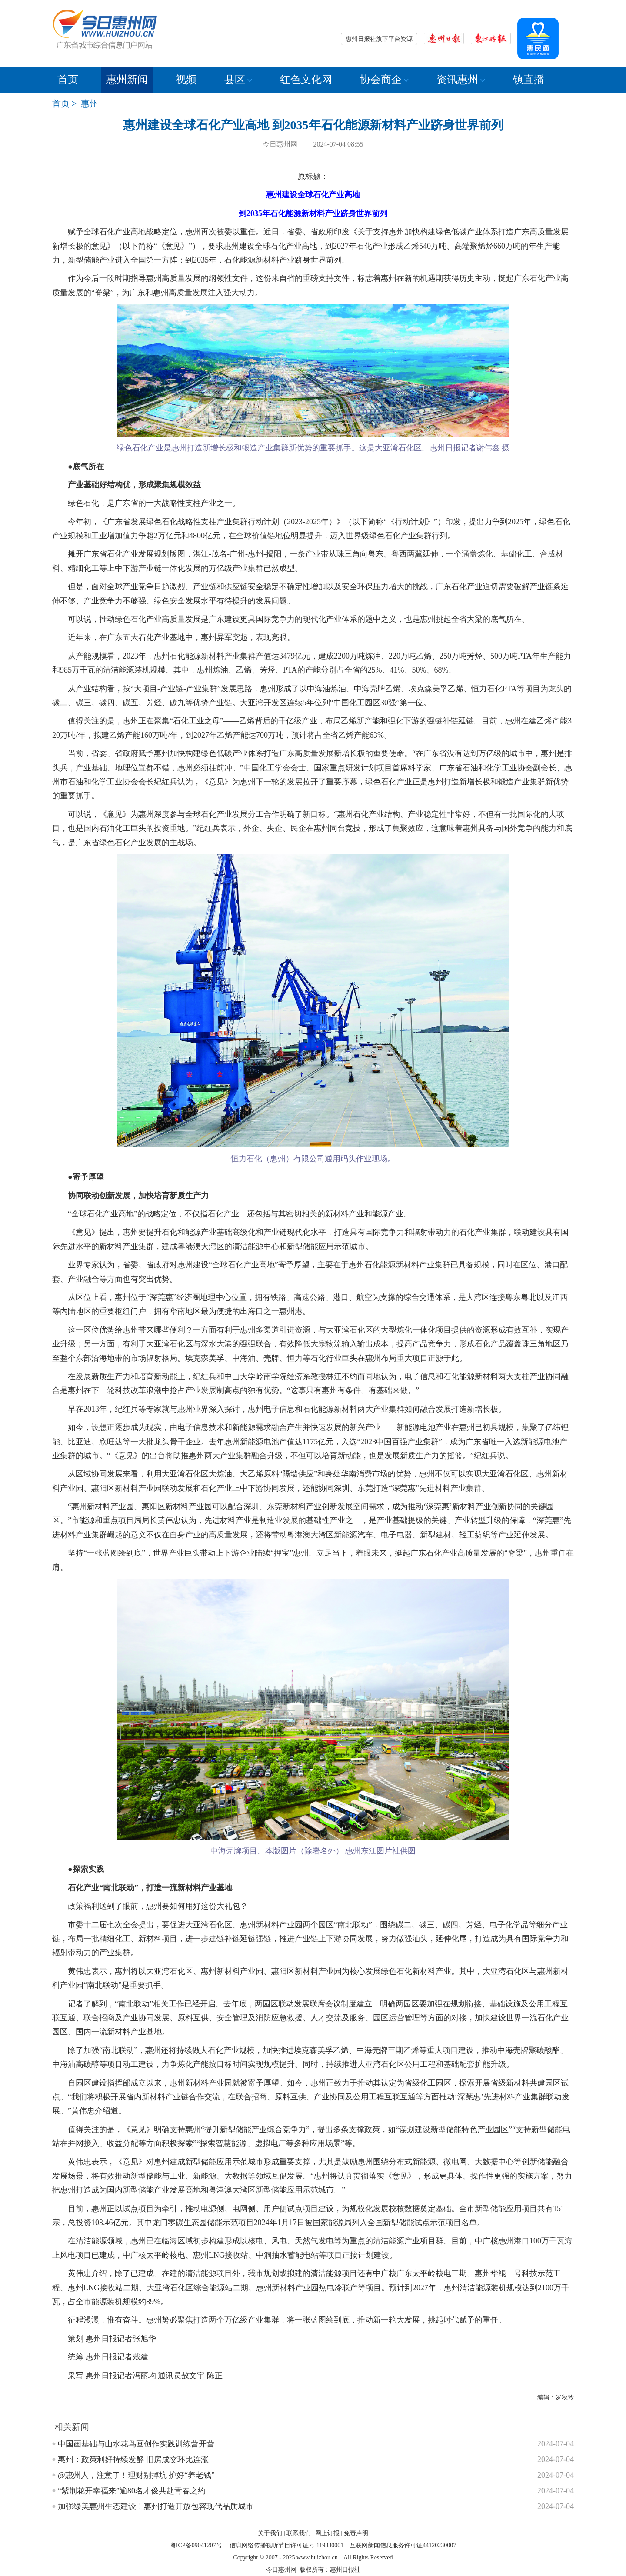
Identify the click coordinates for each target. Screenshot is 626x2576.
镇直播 (528, 79)
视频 (186, 79)
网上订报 (327, 2533)
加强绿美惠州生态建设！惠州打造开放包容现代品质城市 (155, 2506)
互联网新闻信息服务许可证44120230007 (403, 2545)
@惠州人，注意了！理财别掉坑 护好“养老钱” (136, 2475)
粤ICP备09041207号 (196, 2545)
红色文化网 (306, 79)
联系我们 (298, 2533)
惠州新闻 (127, 79)
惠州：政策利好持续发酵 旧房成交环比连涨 (133, 2459)
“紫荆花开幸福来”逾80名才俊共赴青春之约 (132, 2490)
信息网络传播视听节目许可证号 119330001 (286, 2545)
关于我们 (270, 2533)
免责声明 (356, 2533)
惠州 (89, 103)
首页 (67, 79)
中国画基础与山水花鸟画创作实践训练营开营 (136, 2443)
